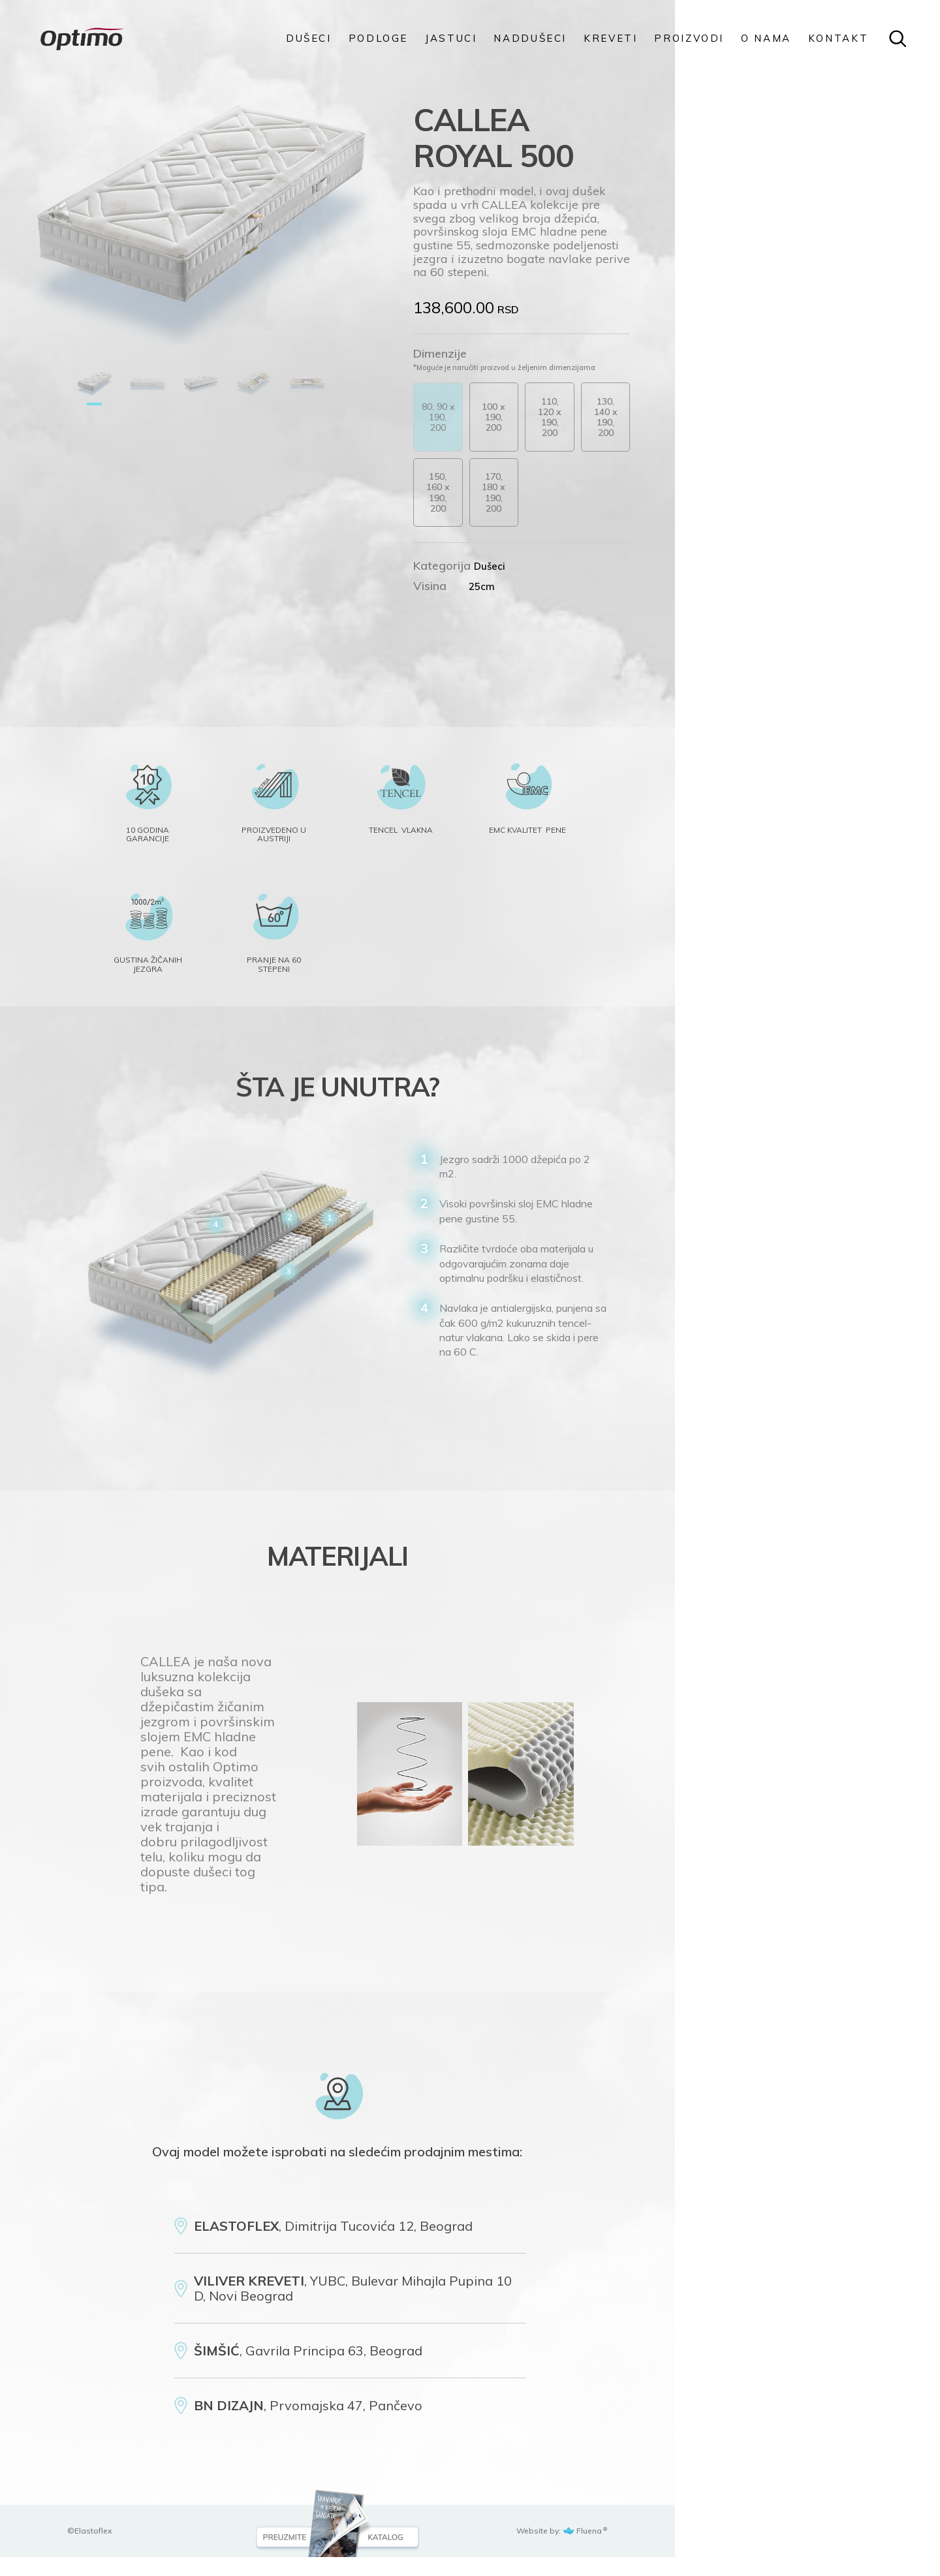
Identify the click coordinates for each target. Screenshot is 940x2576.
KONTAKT (838, 38)
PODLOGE (378, 38)
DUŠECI (309, 38)
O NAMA (766, 38)
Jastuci (451, 38)
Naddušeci (530, 38)
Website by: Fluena (798, 2549)
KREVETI (610, 38)
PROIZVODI (689, 38)
